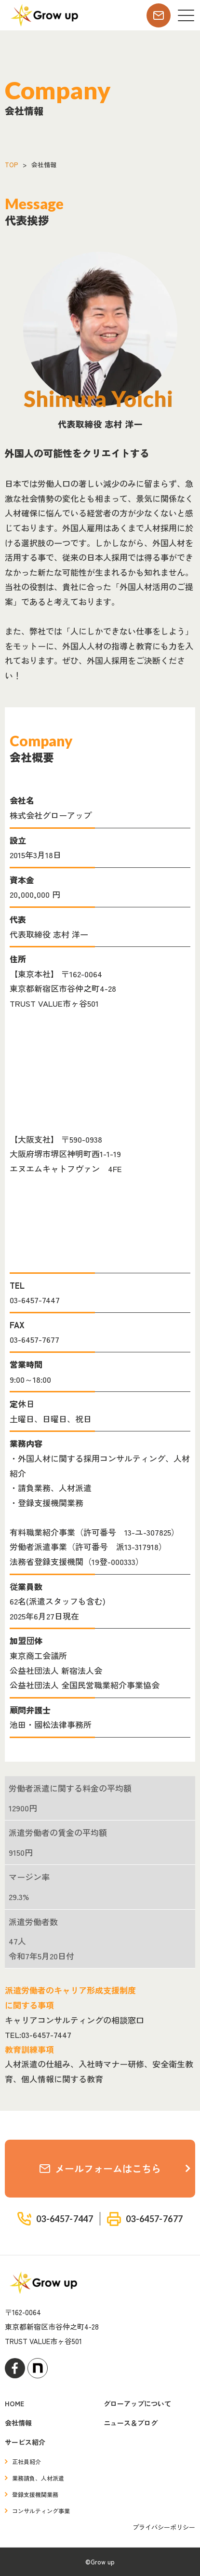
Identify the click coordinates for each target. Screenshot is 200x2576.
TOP (11, 164)
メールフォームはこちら (100, 2168)
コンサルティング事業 (41, 2511)
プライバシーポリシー (164, 2527)
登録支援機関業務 (35, 2494)
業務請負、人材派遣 (38, 2478)
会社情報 (18, 2423)
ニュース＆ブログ (131, 2423)
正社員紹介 (26, 2461)
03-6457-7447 (35, 1300)
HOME (14, 2403)
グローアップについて (137, 2403)
